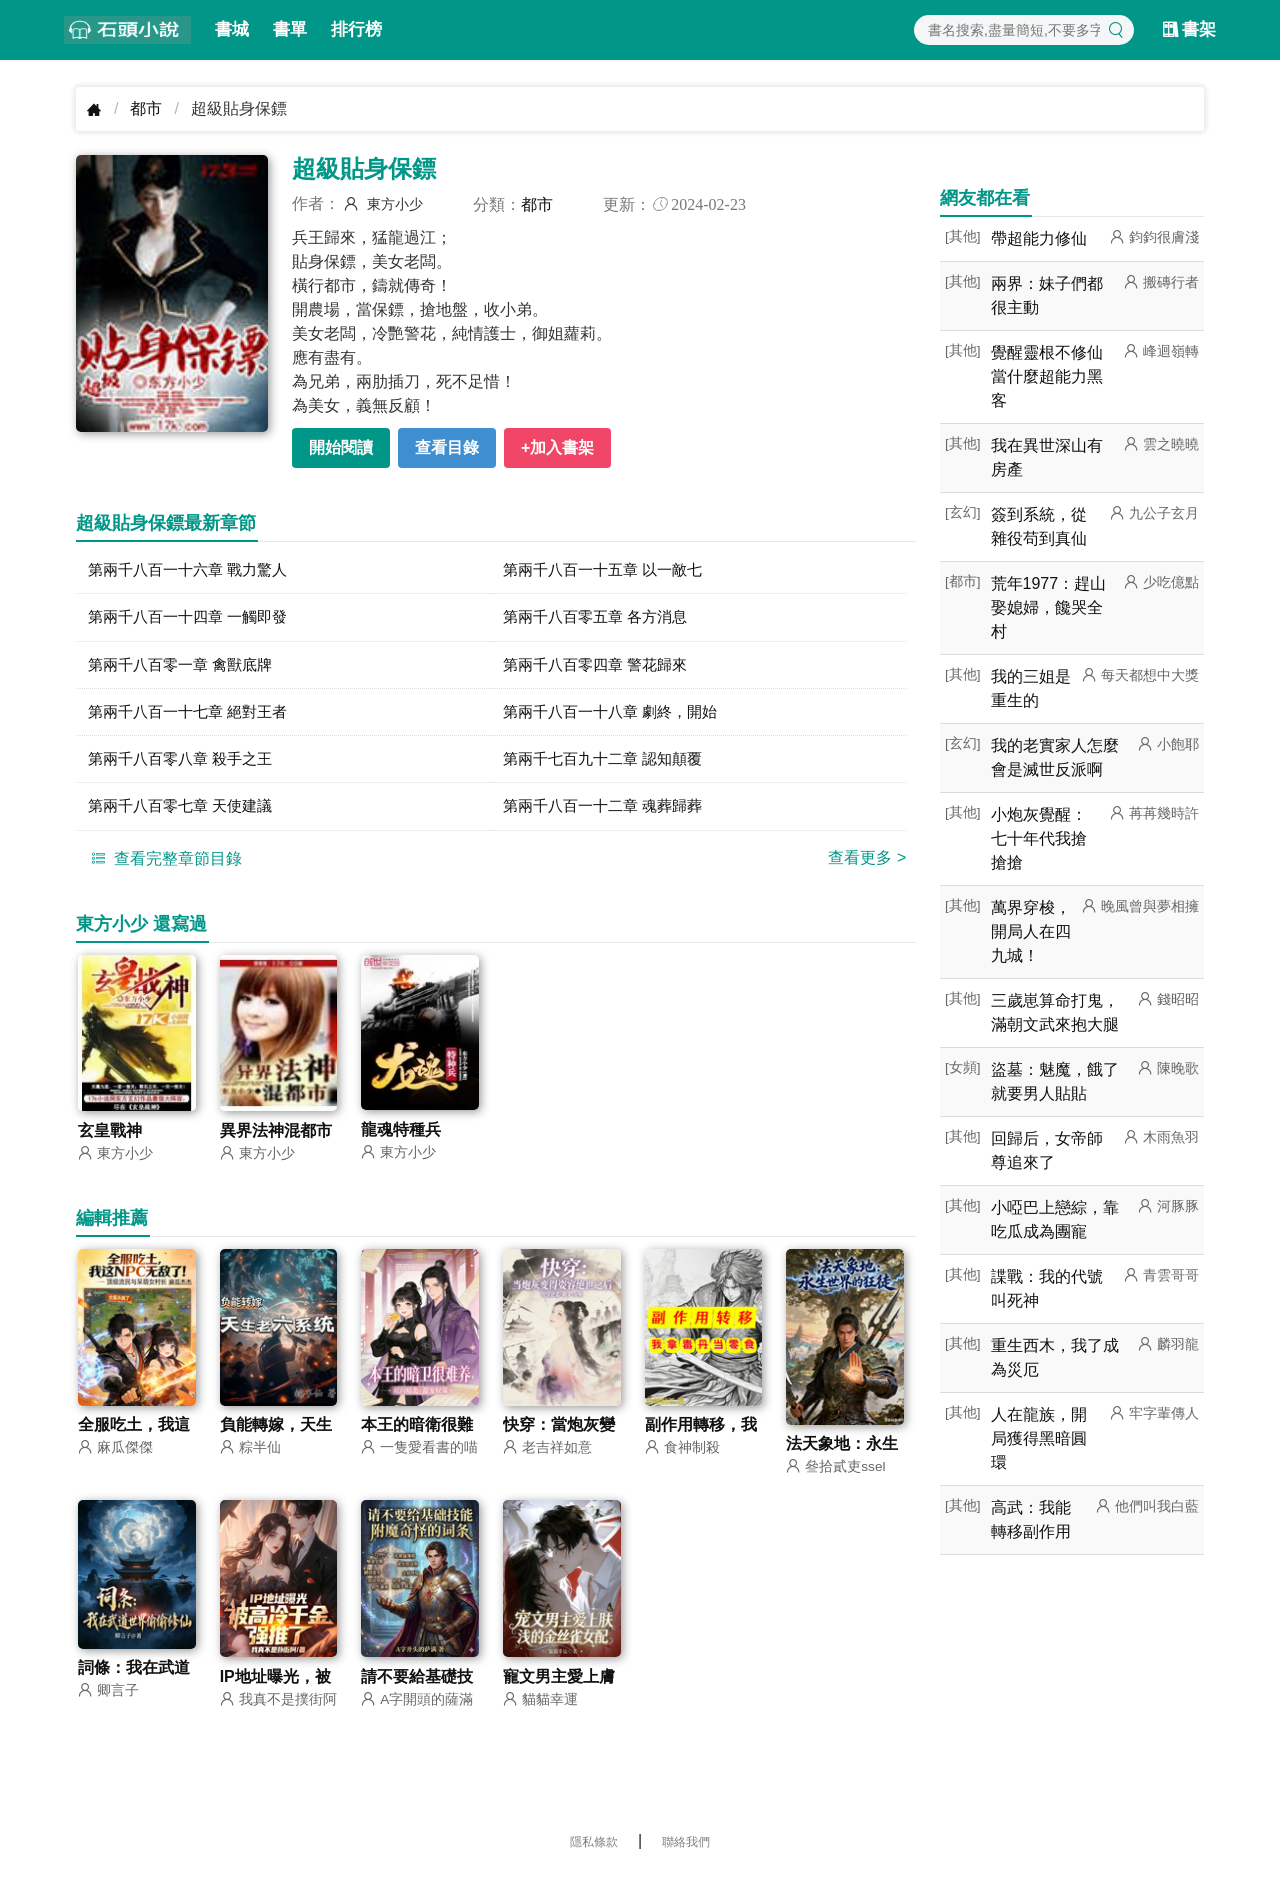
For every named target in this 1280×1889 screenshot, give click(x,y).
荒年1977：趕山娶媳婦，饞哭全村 (1049, 607)
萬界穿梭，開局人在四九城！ (1031, 931)
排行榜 (356, 29)
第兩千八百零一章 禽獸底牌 (186, 668)
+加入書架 (557, 447)
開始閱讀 (341, 447)
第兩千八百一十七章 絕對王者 (194, 717)
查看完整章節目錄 (164, 868)
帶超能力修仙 (1039, 238)
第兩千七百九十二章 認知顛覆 (609, 766)
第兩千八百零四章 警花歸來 (601, 668)
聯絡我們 (686, 1854)
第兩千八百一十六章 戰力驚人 (194, 570)
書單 (290, 29)
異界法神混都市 (276, 1141)
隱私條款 (594, 1854)
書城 (232, 29)
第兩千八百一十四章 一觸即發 (194, 619)
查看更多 (867, 867)
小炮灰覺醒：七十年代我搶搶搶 (1039, 838)
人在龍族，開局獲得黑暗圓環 (1039, 1438)
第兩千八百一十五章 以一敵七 (609, 570)
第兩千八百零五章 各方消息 (601, 619)
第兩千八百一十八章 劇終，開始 (617, 717)
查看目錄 (447, 447)
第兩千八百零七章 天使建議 (186, 815)
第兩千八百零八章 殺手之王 (186, 766)
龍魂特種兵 (401, 1140)
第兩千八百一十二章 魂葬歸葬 (609, 815)
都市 (146, 108)
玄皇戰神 (110, 1141)
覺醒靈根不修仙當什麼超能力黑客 (1047, 376)
